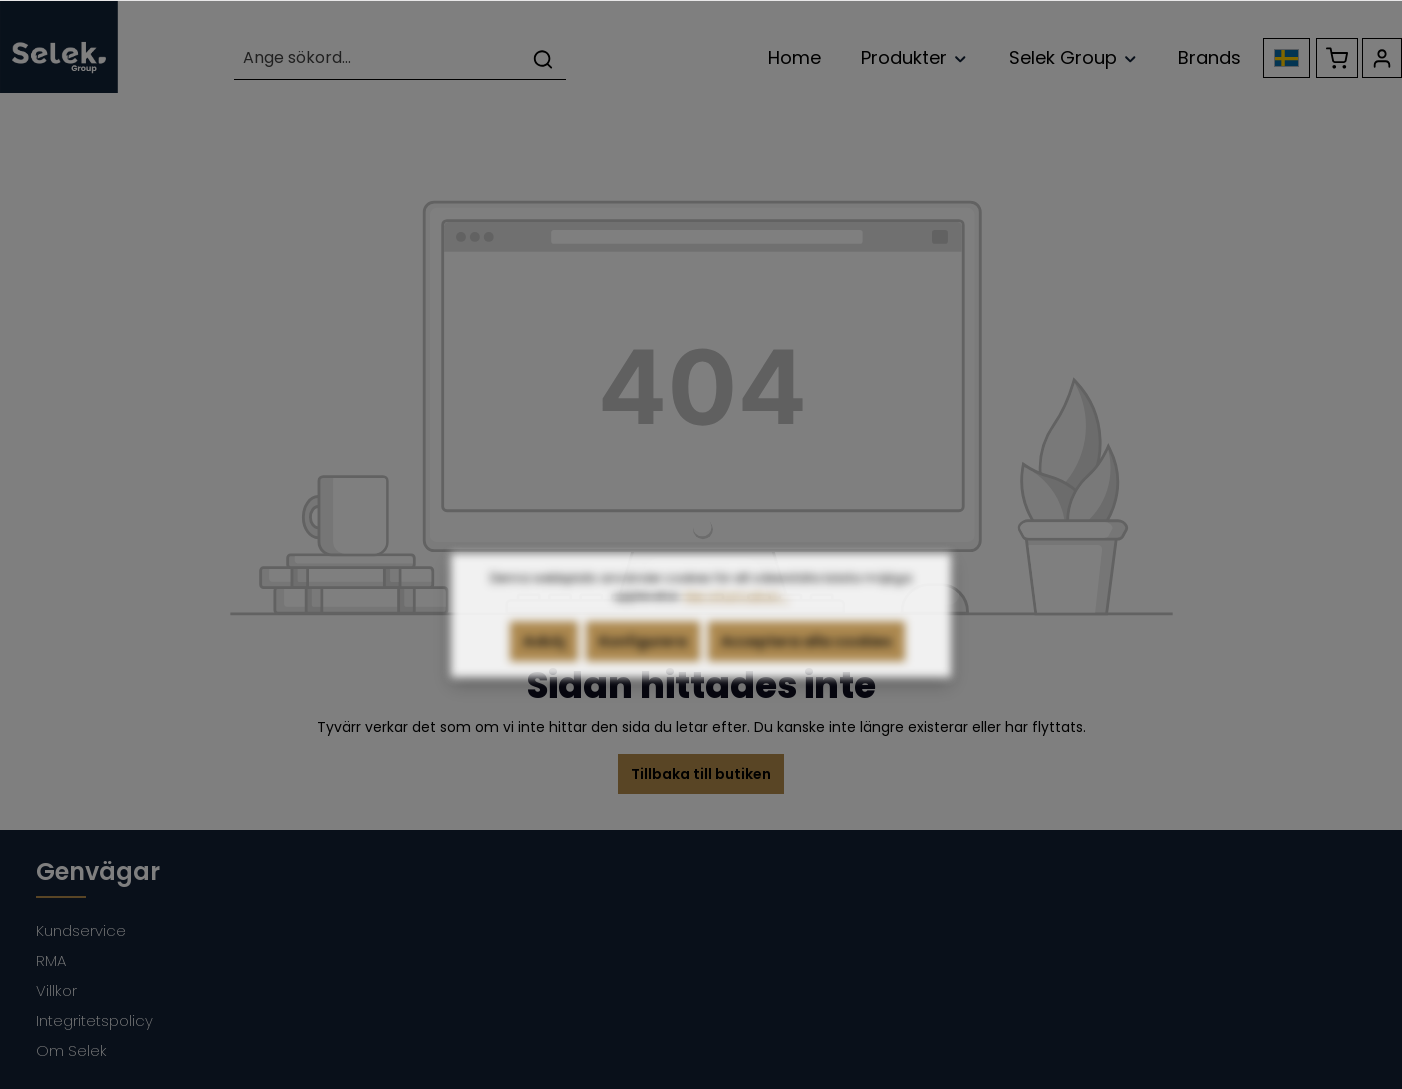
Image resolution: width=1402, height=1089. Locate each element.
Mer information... (736, 626)
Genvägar (98, 871)
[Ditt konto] (1382, 58)
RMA (51, 960)
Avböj (544, 672)
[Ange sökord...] (377, 58)
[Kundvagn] (1337, 58)
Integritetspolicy (94, 1020)
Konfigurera (643, 672)
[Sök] (543, 58)
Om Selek (71, 1050)
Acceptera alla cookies (806, 672)
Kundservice (81, 930)
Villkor (56, 990)
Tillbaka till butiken (701, 774)
